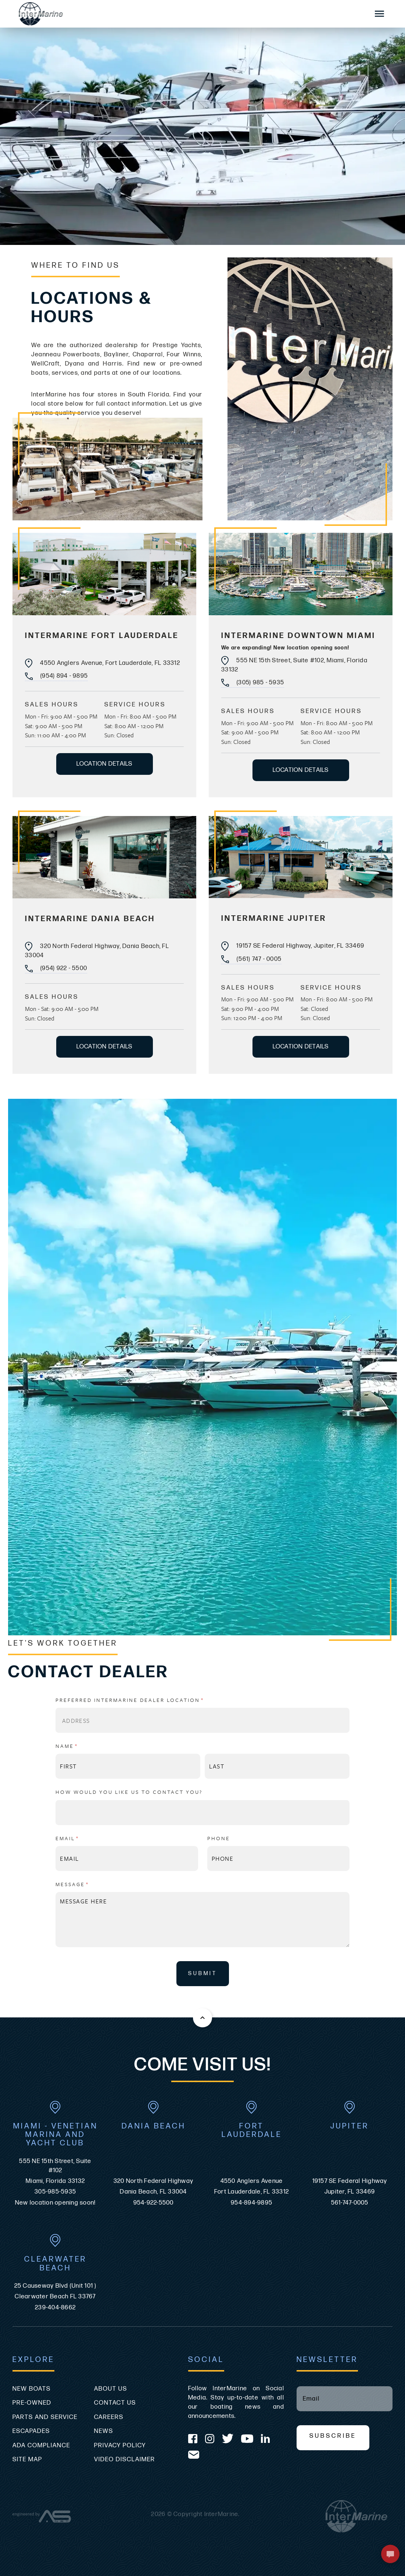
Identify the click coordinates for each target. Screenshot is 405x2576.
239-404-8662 (55, 2307)
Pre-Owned (31, 2402)
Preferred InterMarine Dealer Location (146, 1700)
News (103, 2431)
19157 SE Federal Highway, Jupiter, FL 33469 (292, 946)
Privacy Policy (120, 2445)
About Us (110, 2388)
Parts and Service (45, 2417)
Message (89, 1884)
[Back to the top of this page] (202, 2017)
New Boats (31, 2388)
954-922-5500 (153, 2202)
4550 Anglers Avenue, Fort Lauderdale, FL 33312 (102, 663)
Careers (108, 2417)
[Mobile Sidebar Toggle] (379, 14)
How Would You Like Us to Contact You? (128, 1792)
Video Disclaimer (124, 2459)
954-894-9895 (251, 2202)
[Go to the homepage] (186, 14)
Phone (218, 1838)
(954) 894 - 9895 (56, 676)
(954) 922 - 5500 (56, 968)
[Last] (277, 1766)
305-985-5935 (55, 2191)
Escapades (31, 2431)
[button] (390, 2554)
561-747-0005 (350, 2202)
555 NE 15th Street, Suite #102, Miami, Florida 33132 (294, 664)
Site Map (27, 2459)
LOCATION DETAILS (104, 763)
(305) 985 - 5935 (252, 683)
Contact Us (115, 2402)
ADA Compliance (41, 2445)
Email (84, 1838)
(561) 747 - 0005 (251, 959)
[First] (127, 1766)
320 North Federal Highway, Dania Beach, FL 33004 (97, 950)
